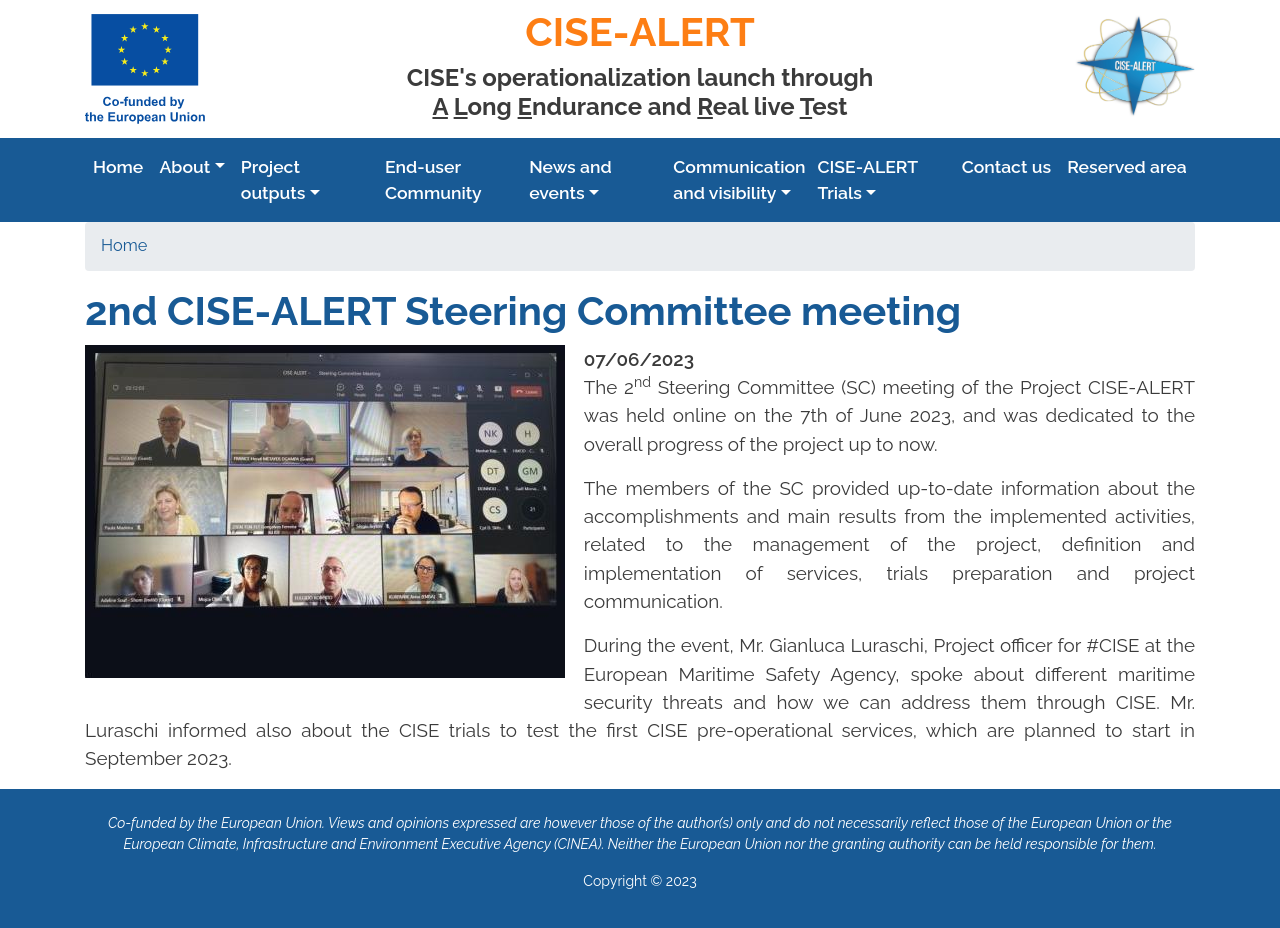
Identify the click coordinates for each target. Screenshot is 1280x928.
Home (118, 166)
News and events (570, 179)
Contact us (1006, 166)
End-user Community (433, 179)
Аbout (184, 166)
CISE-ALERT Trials (868, 179)
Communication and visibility (739, 179)
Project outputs (273, 179)
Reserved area (1126, 166)
